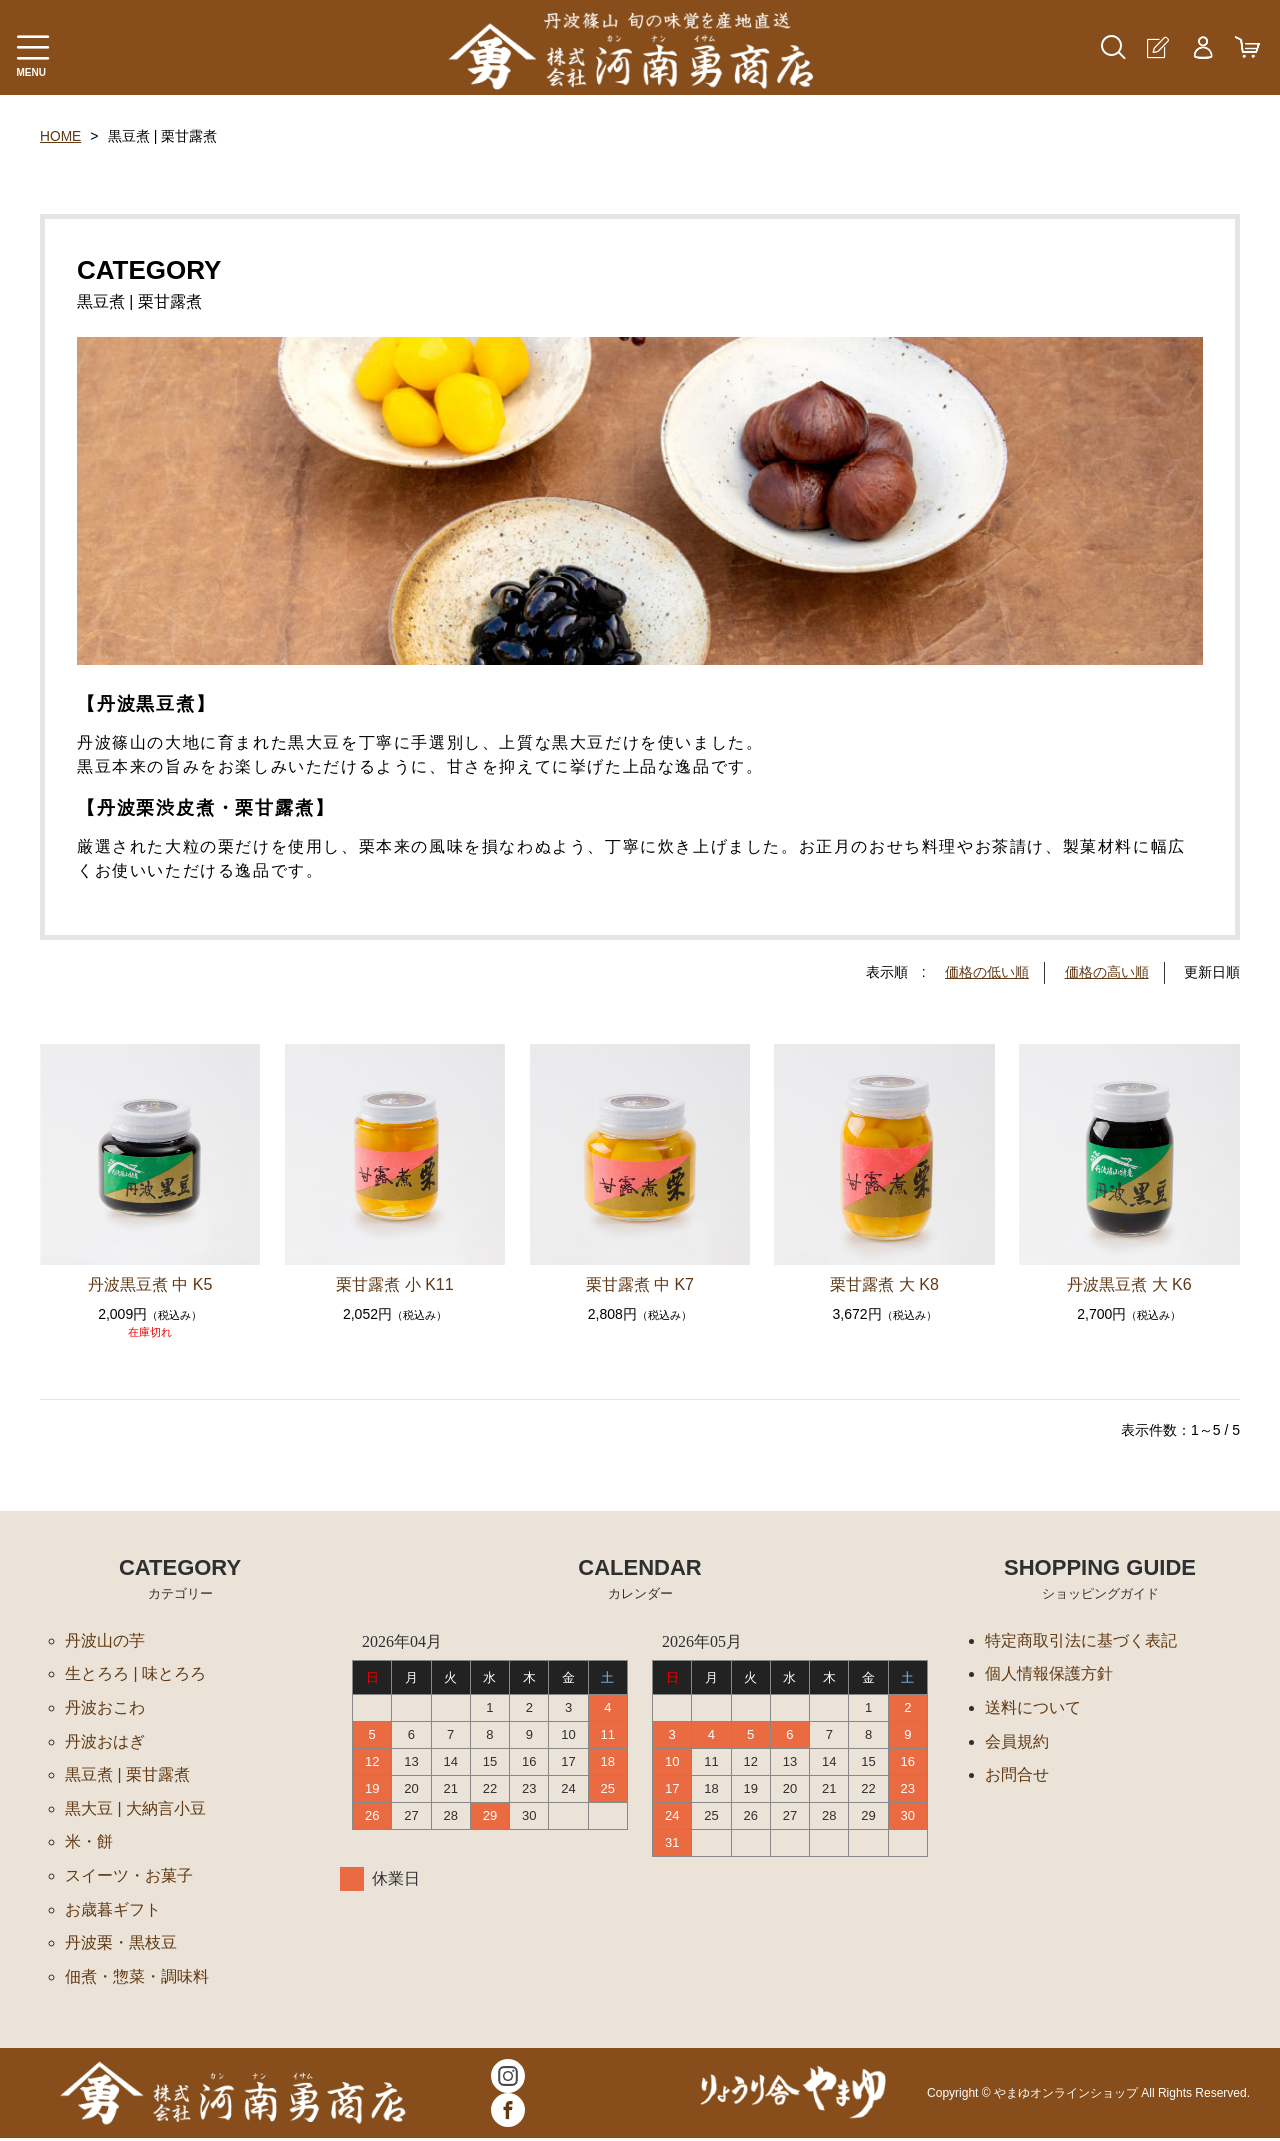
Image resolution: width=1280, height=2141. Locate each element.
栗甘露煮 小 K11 (394, 1283)
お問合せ (1017, 1775)
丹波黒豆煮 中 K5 (150, 1283)
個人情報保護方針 (1049, 1673)
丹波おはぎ (105, 1741)
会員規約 (1017, 1741)
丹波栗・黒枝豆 (121, 1945)
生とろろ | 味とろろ (135, 1673)
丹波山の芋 (105, 1639)
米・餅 (89, 1843)
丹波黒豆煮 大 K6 (1129, 1283)
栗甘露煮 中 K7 (640, 1283)
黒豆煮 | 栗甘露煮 (127, 1775)
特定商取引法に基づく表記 (1081, 1639)
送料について (1033, 1707)
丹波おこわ (105, 1707)
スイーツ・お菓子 (129, 1877)
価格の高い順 (1107, 972)
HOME (61, 136)
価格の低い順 (987, 972)
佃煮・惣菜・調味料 (137, 1979)
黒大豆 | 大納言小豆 (135, 1809)
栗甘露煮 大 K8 (884, 1283)
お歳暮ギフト (113, 1911)
